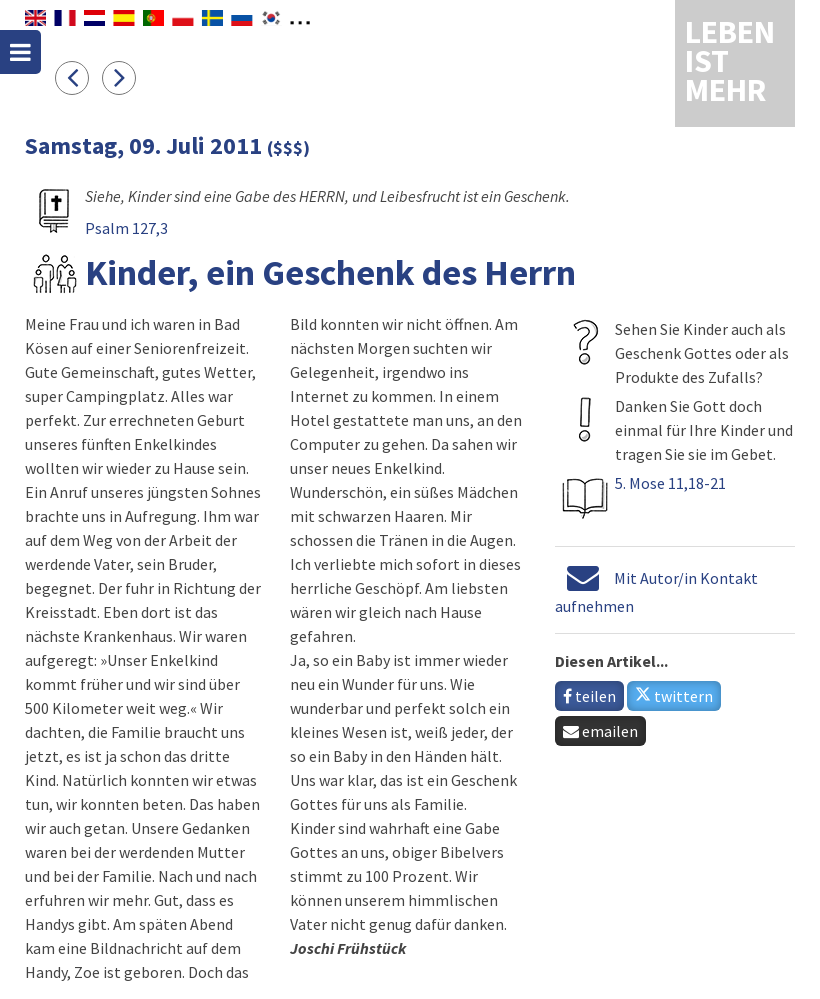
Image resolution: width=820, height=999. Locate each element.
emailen (600, 731)
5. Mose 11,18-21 (670, 483)
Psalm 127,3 (126, 228)
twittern (674, 696)
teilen (589, 696)
